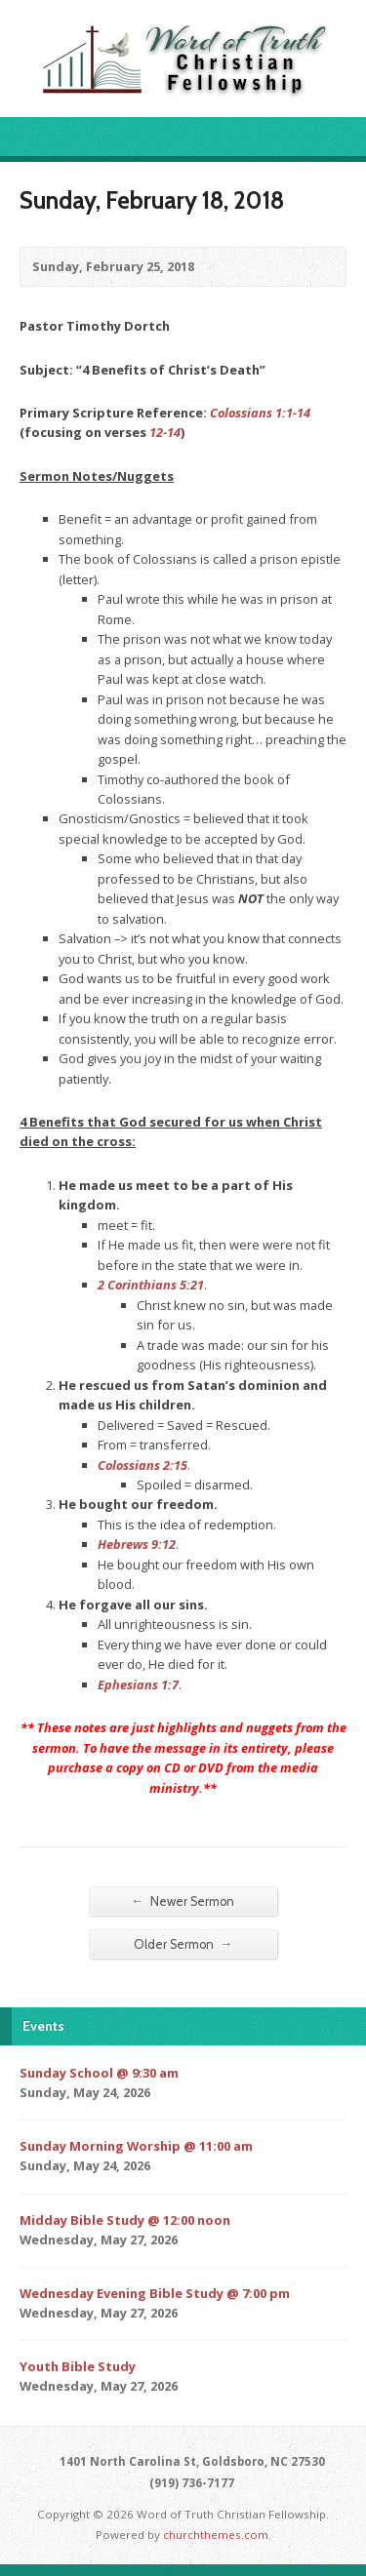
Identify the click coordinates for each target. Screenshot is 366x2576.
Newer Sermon (183, 1901)
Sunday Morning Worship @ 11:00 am (136, 2146)
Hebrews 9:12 (137, 1544)
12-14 (165, 432)
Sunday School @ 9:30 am (99, 2072)
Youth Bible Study (78, 2366)
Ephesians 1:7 (138, 1684)
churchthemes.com (215, 2534)
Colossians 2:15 (142, 1465)
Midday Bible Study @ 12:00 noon (125, 2220)
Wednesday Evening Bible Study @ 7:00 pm (155, 2293)
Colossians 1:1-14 (260, 412)
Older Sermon (183, 1944)
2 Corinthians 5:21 (151, 1284)
